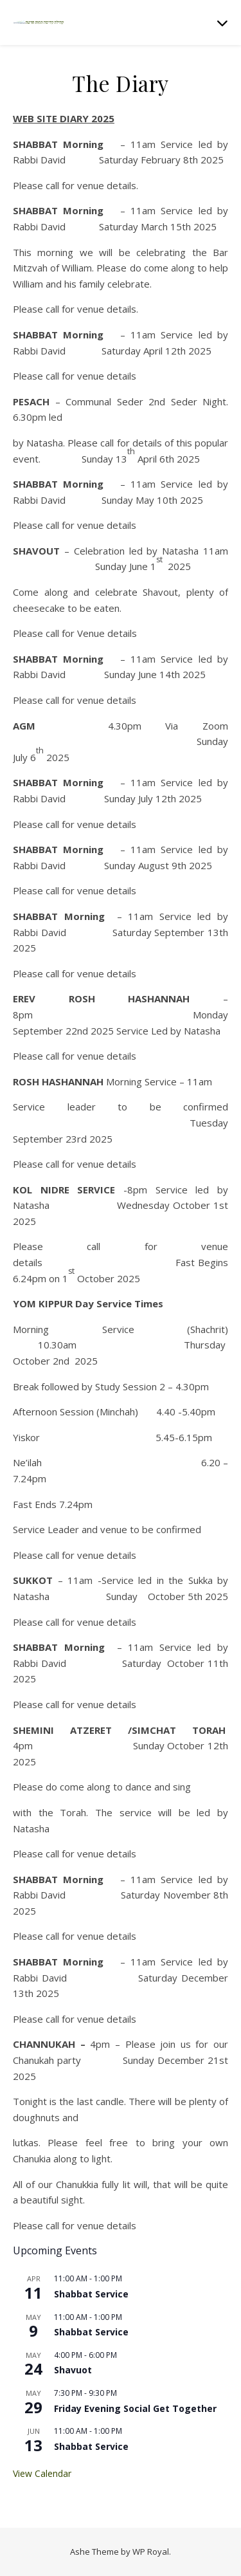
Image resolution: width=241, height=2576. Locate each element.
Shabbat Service (91, 2294)
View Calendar (42, 2473)
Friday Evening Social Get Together (135, 2408)
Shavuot (73, 2370)
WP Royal (150, 2551)
